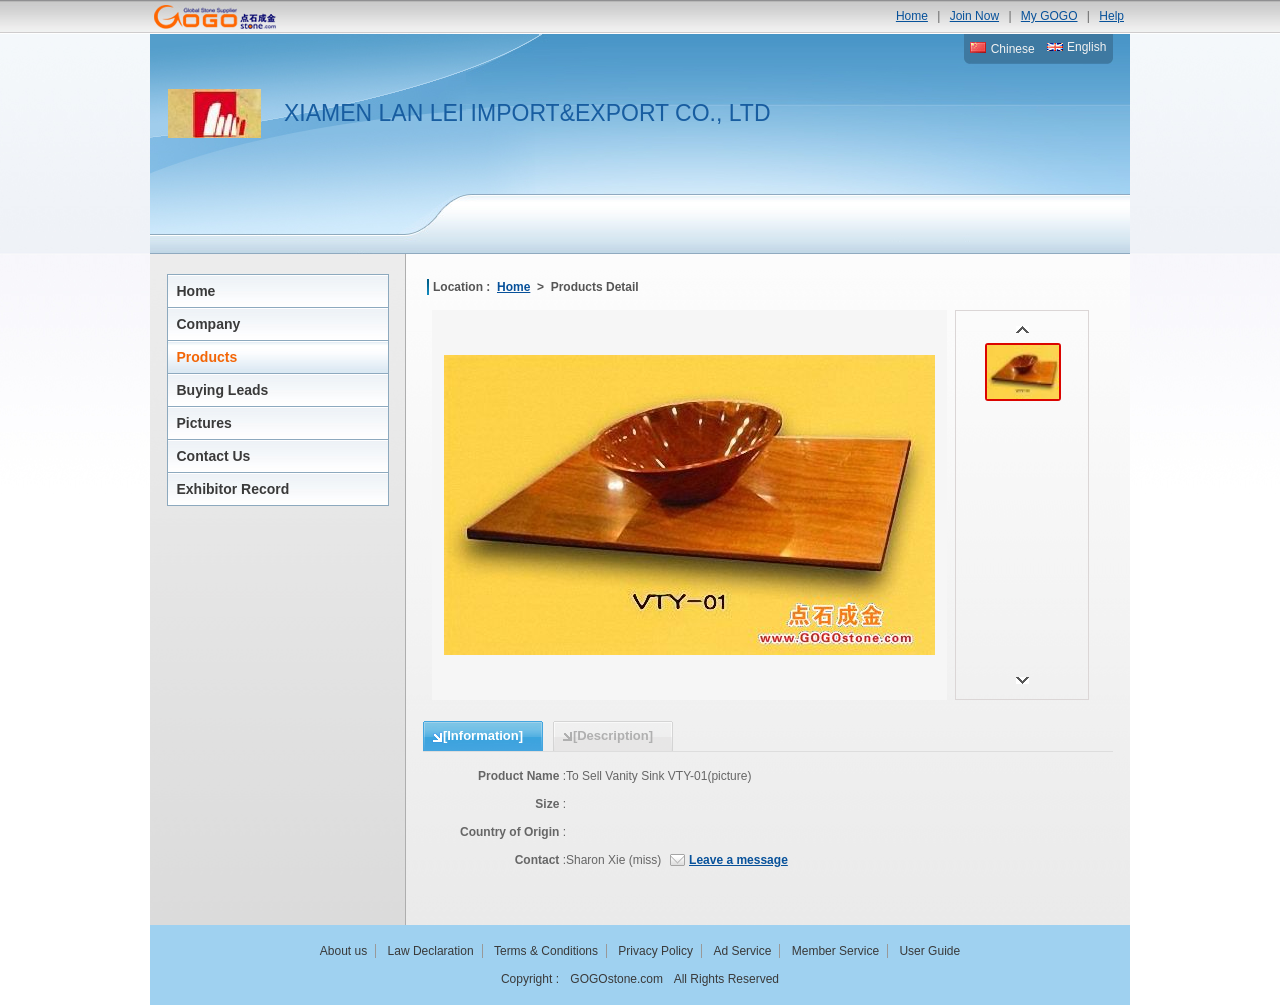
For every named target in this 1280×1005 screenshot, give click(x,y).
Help (1111, 16)
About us (343, 951)
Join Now (974, 16)
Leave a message (738, 860)
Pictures (204, 423)
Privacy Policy (655, 951)
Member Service (835, 951)
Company (209, 324)
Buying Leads (223, 390)
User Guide (929, 951)
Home (912, 16)
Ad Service (742, 951)
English (1077, 47)
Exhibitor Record (233, 489)
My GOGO (1049, 16)
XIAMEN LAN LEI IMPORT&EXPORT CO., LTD (527, 113)
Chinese (1002, 49)
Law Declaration (431, 951)
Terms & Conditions (546, 951)
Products (207, 357)
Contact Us (214, 456)
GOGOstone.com (616, 979)
